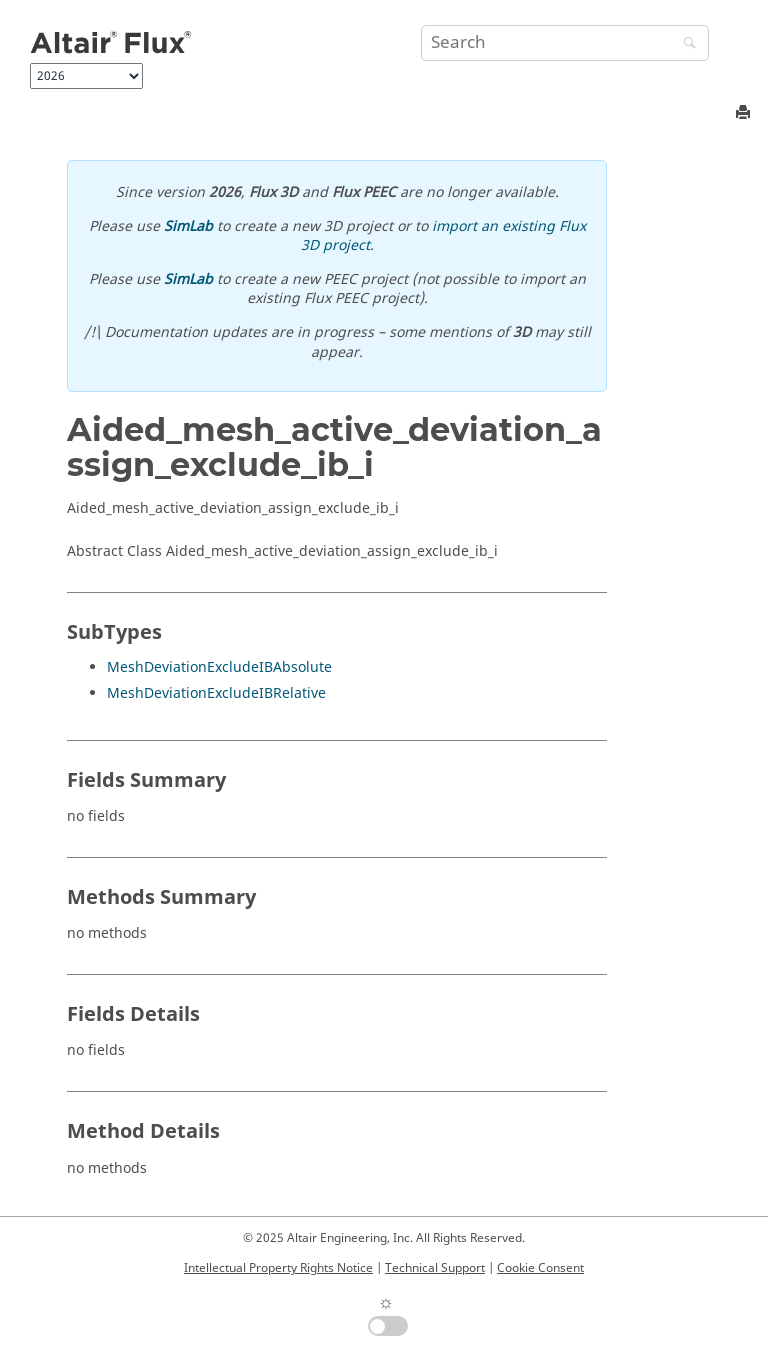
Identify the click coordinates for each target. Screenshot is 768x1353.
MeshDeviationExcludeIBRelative (216, 693)
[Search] (685, 44)
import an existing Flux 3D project (443, 236)
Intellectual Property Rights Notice (278, 1268)
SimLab (188, 226)
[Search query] (565, 43)
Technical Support (435, 1268)
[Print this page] (745, 113)
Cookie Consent (540, 1268)
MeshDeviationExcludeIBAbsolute (219, 667)
